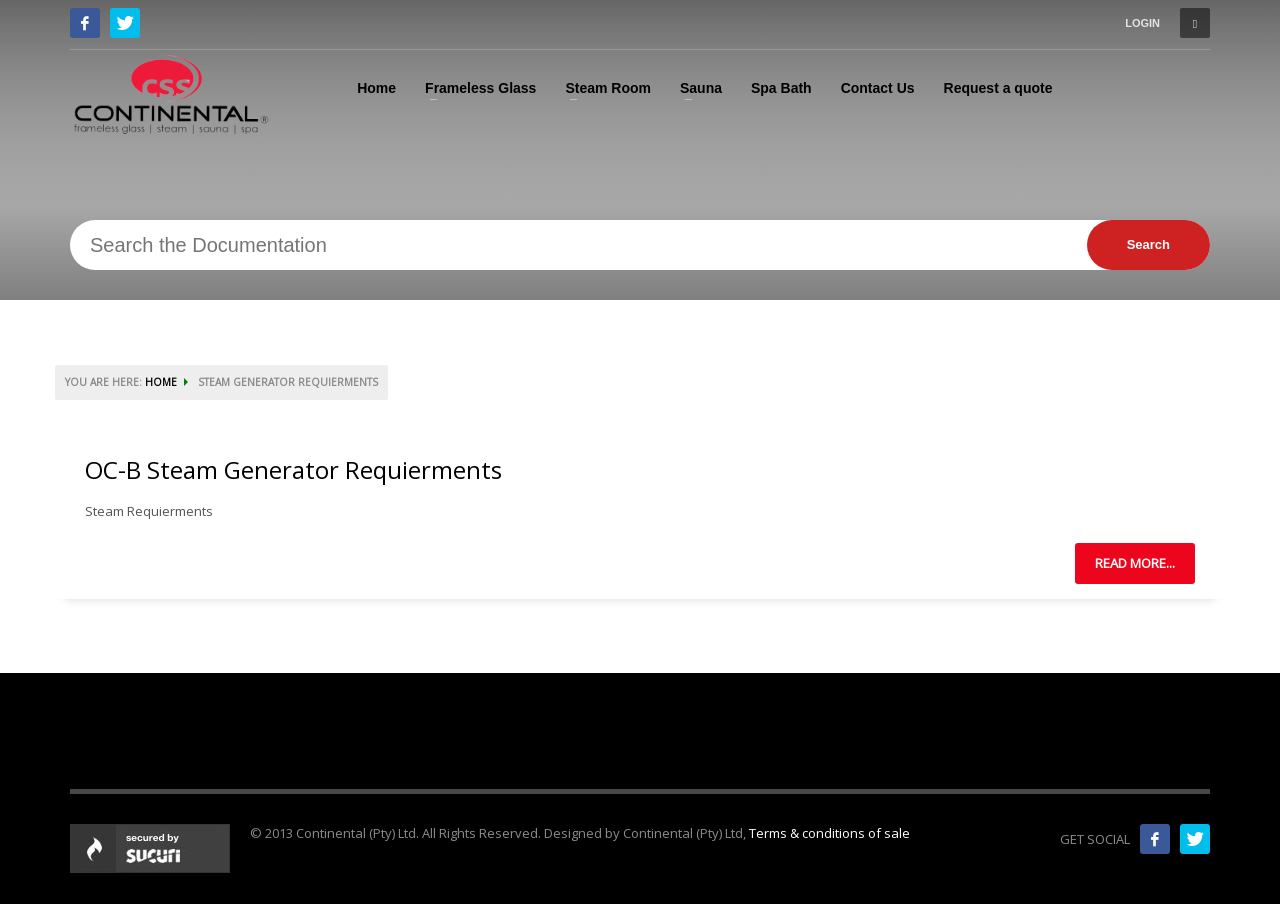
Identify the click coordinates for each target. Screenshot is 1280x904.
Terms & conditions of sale (829, 833)
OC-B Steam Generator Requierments (293, 469)
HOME (161, 382)
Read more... (1135, 563)
